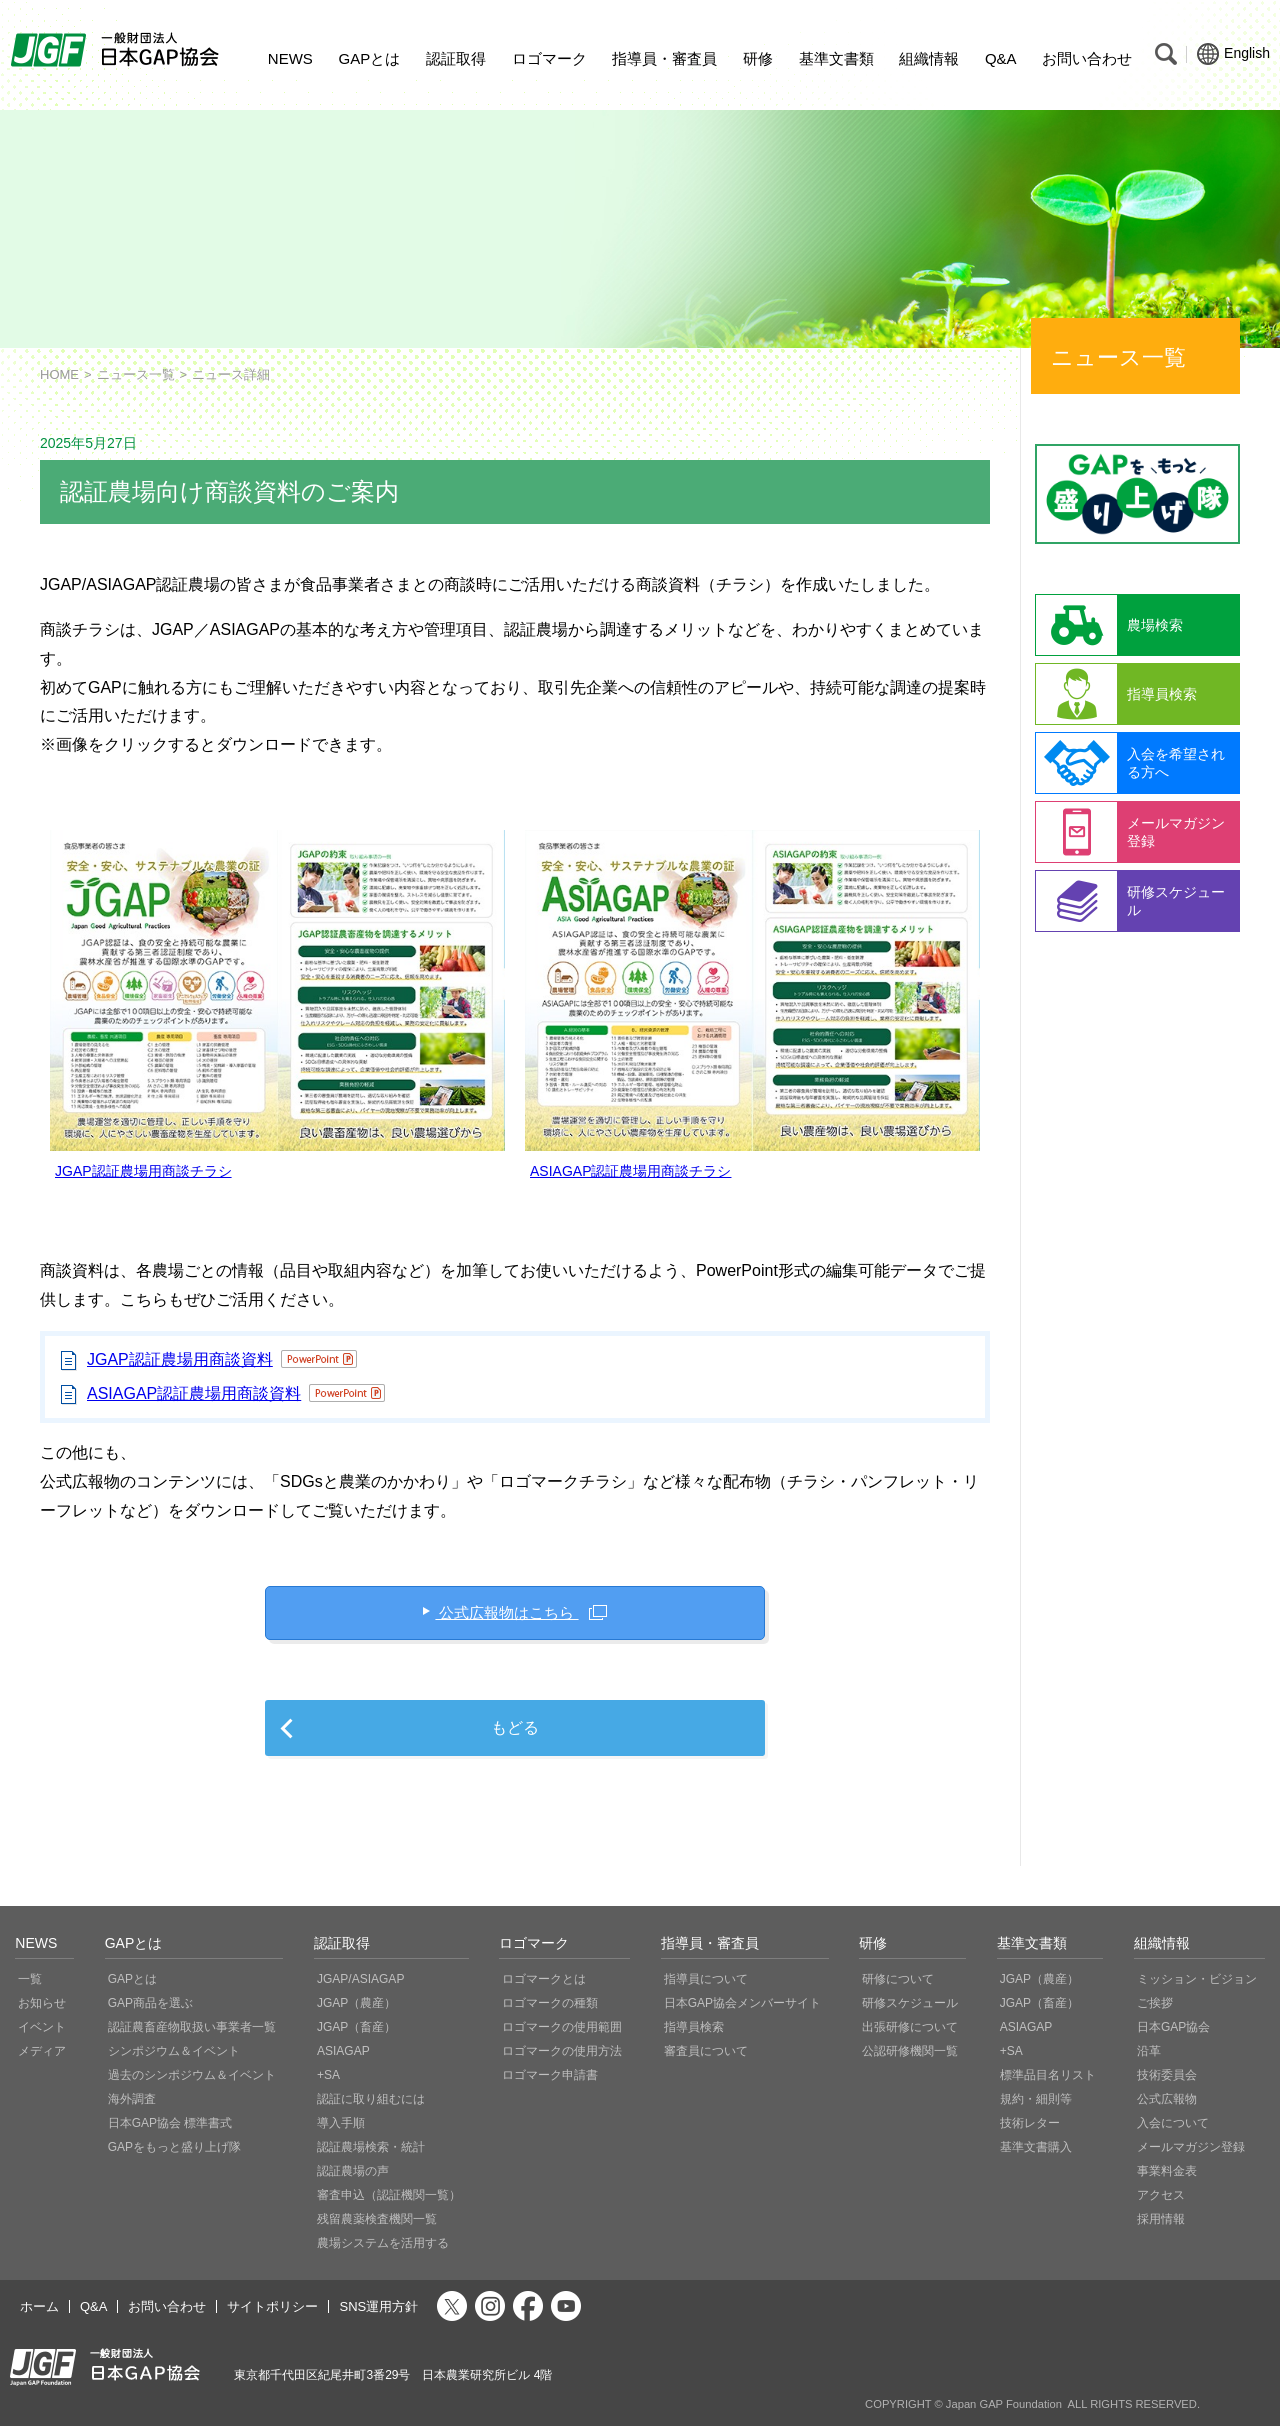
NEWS (290, 58)
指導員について (706, 1983)
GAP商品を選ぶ (150, 2007)
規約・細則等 (1036, 2103)
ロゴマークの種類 (550, 2007)
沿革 (1149, 2055)
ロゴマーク (549, 58)
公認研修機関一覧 (910, 2055)
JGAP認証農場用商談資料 (180, 1359)
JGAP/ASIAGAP (360, 1983)
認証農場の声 (353, 2175)
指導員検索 (694, 2031)
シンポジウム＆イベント (174, 2055)
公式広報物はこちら (507, 1613)
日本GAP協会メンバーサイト (742, 2007)
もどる (515, 1731)
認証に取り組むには (371, 2103)
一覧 (30, 1983)
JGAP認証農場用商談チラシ (143, 1171)
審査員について (706, 2055)
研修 (758, 58)
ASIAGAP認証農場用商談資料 (194, 1393)
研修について (898, 1983)
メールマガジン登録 (1191, 2151)
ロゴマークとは (544, 1983)
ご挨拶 (1155, 2007)
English (1233, 54)
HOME (59, 374)
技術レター (1030, 2127)
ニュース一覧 (136, 374)
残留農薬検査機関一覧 (377, 2223)
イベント (42, 2031)
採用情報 (1161, 2223)
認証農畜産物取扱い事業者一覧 (192, 2031)
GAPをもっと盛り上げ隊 (174, 2151)
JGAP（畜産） (356, 2031)
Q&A (1001, 58)
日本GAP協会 (1173, 2031)
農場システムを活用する (383, 2247)
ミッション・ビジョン (1197, 1983)
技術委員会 (1167, 2079)
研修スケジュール (910, 2007)
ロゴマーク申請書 (550, 2079)
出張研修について (910, 2031)
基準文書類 (836, 58)
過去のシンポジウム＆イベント (192, 2079)
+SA (328, 2079)
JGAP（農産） (356, 2007)
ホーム (39, 2310)
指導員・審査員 (664, 58)
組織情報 (929, 58)
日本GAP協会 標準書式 (170, 2127)
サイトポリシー (272, 2310)
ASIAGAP (343, 2055)
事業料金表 (1167, 2175)
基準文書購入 (1036, 2151)
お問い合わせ (1087, 58)
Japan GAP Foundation (1004, 2408)
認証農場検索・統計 (371, 2151)
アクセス (1161, 2199)
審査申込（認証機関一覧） (389, 2199)
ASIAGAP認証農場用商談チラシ (630, 1171)
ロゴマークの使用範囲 (562, 2031)
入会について (1173, 2127)
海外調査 (132, 2103)
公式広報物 (1167, 2103)
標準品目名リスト (1048, 2079)
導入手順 (341, 2127)
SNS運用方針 (378, 2310)
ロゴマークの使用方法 (562, 2055)
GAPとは (370, 58)
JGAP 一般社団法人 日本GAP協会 (117, 50)
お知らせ (42, 2007)
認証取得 (456, 58)
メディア (42, 2055)
